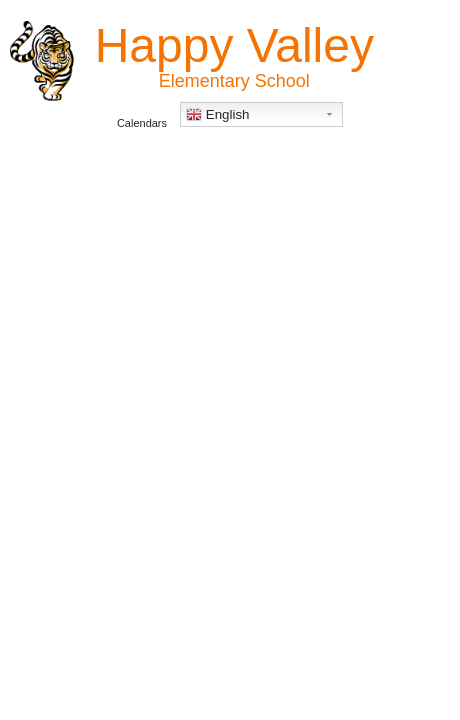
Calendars (142, 123)
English (217, 115)
